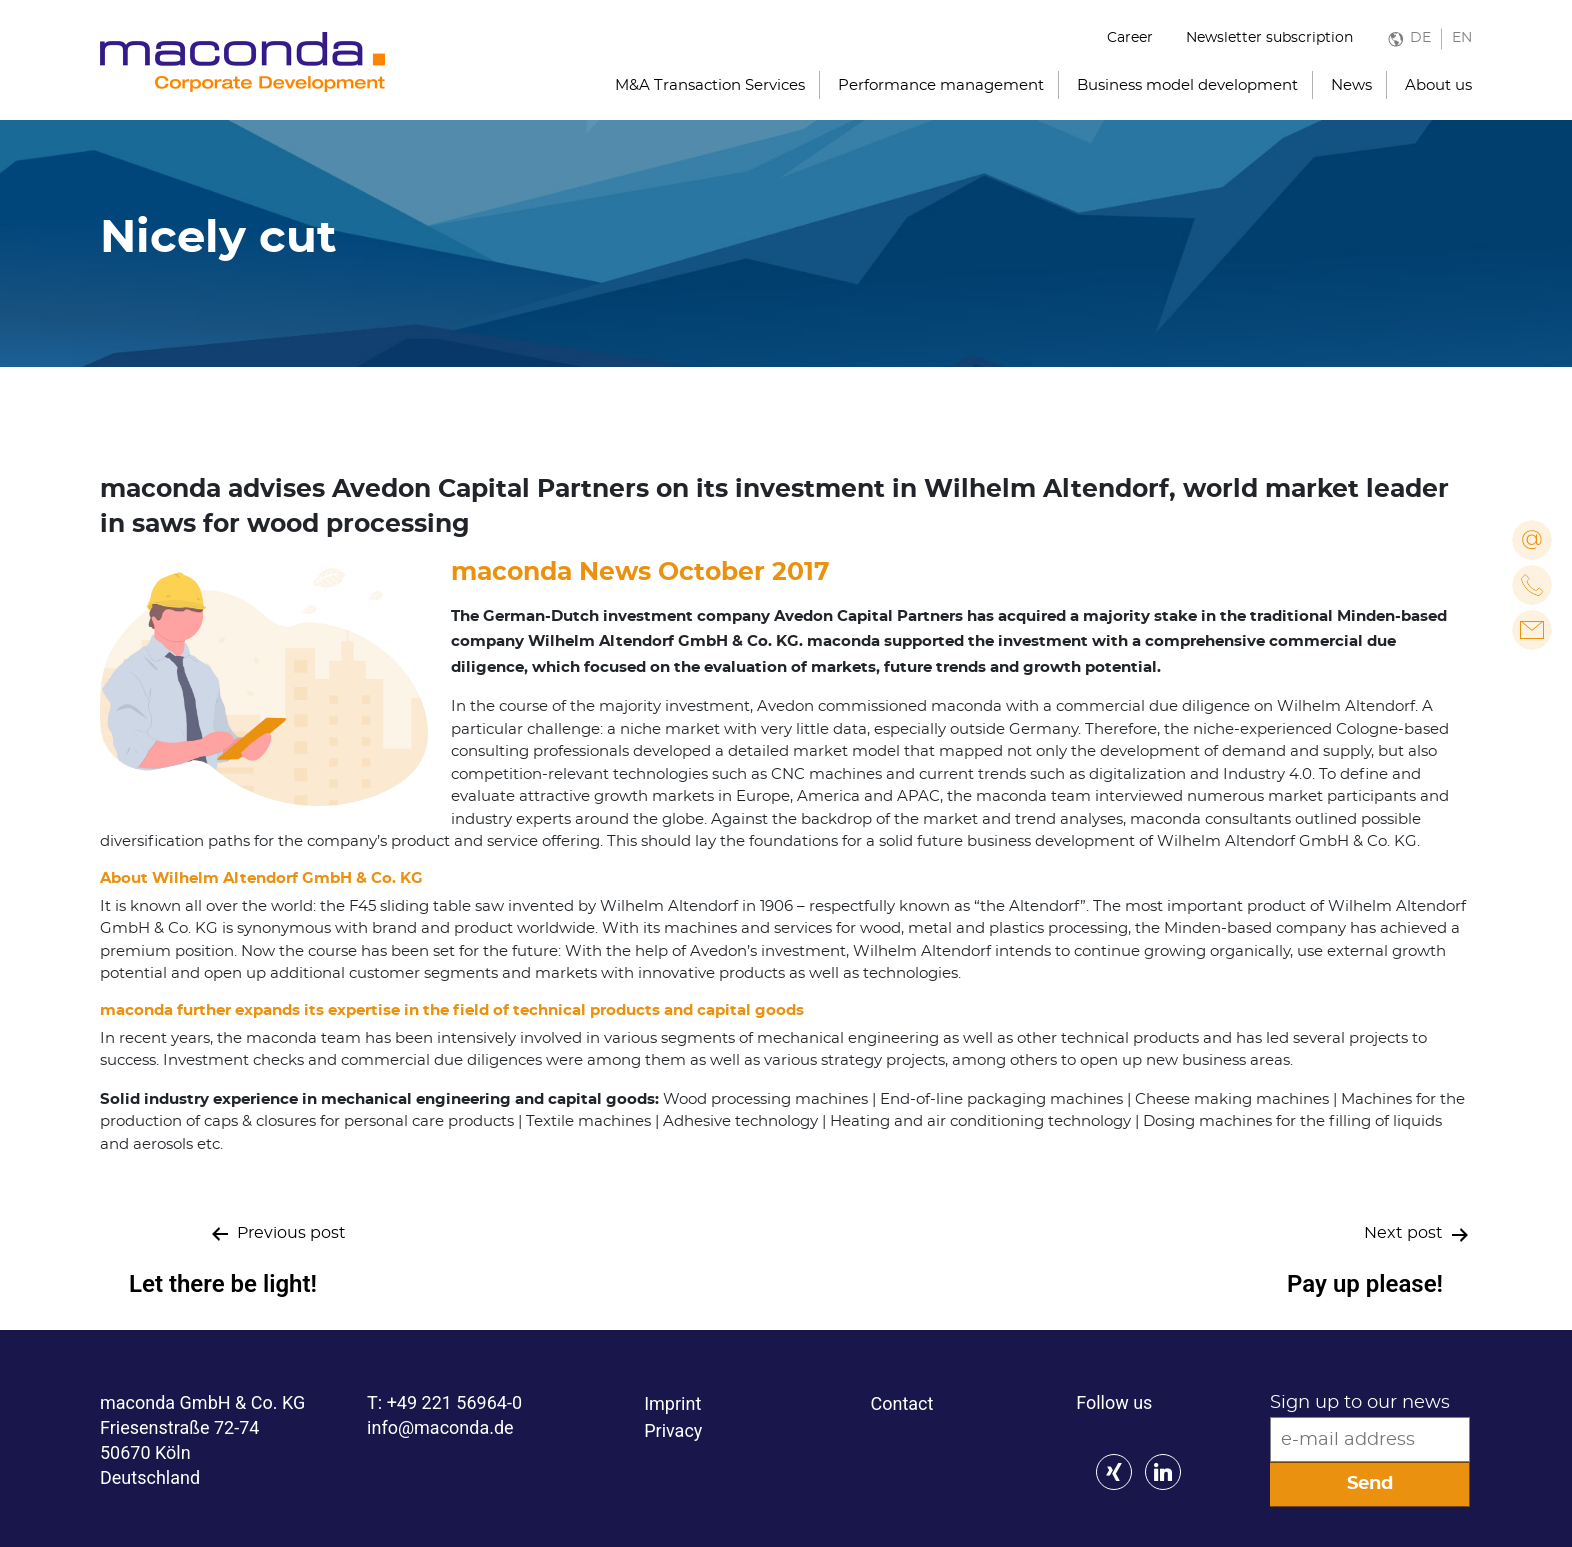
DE (1420, 38)
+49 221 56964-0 (454, 1402)
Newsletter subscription (1269, 38)
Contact (901, 1403)
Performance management (941, 85)
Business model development (1187, 85)
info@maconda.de (440, 1427)
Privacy (673, 1430)
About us (1438, 85)
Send (1370, 1484)
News (1351, 85)
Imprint (672, 1403)
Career (1130, 38)
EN (1462, 38)
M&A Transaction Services (710, 85)
